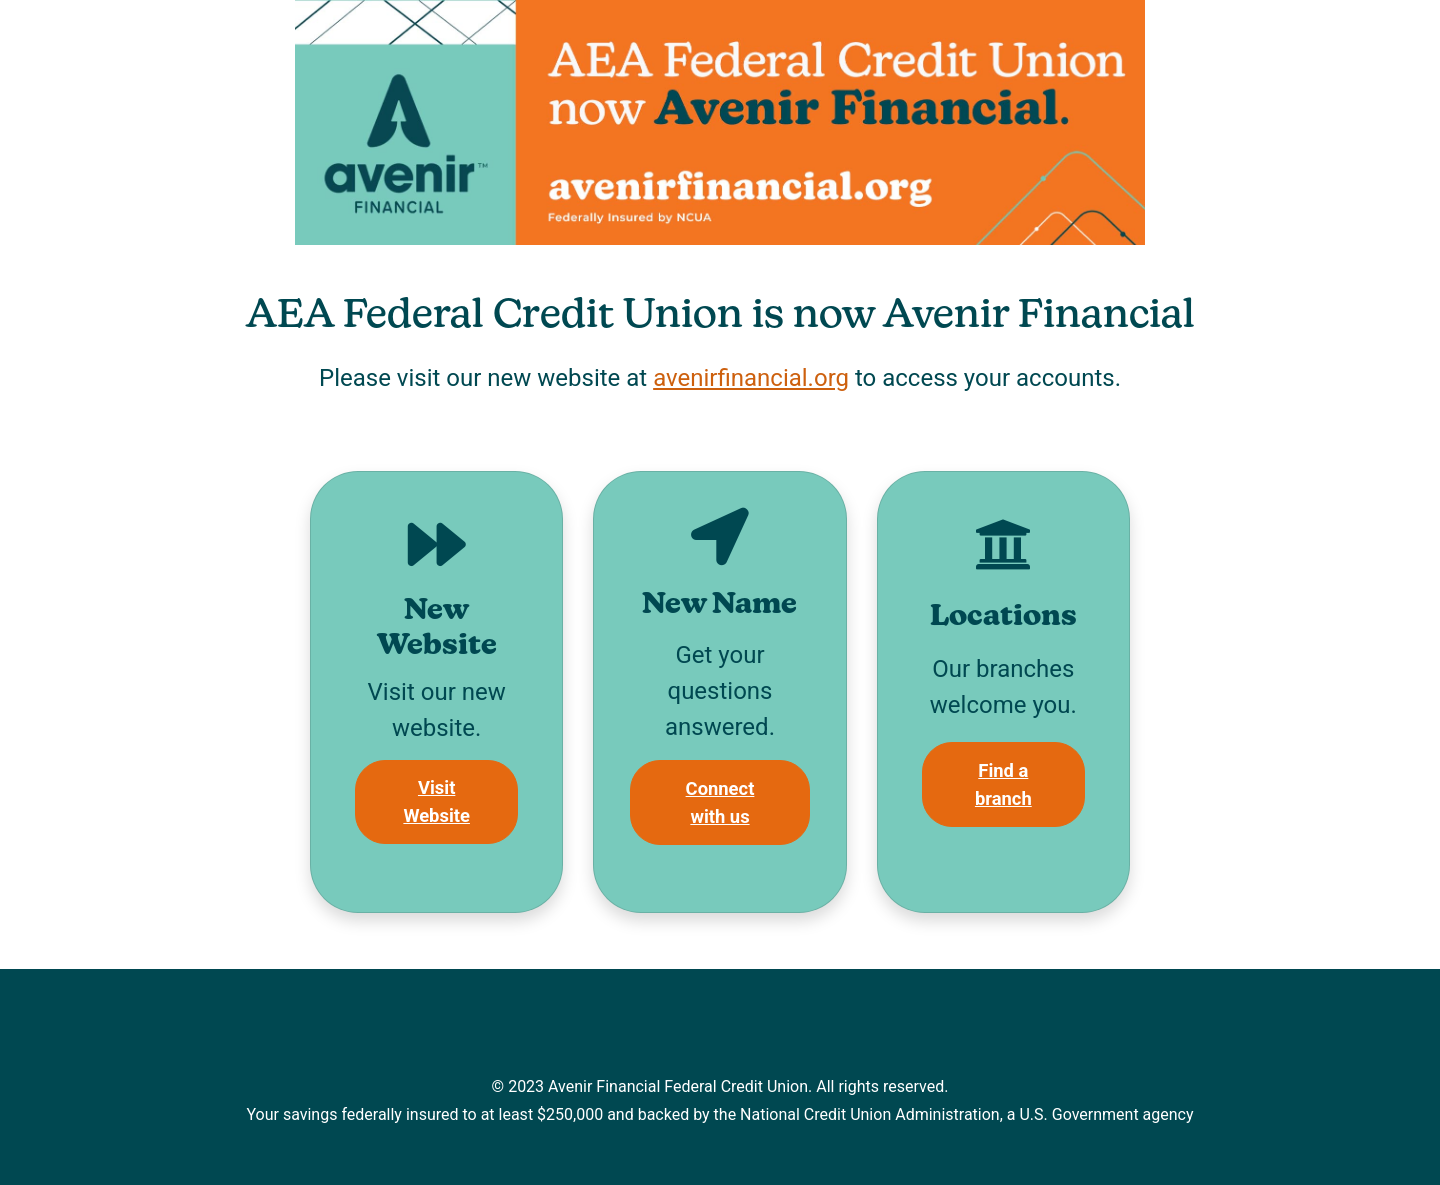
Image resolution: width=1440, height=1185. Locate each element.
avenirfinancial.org (751, 378)
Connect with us (720, 802)
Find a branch (1003, 784)
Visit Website (436, 801)
